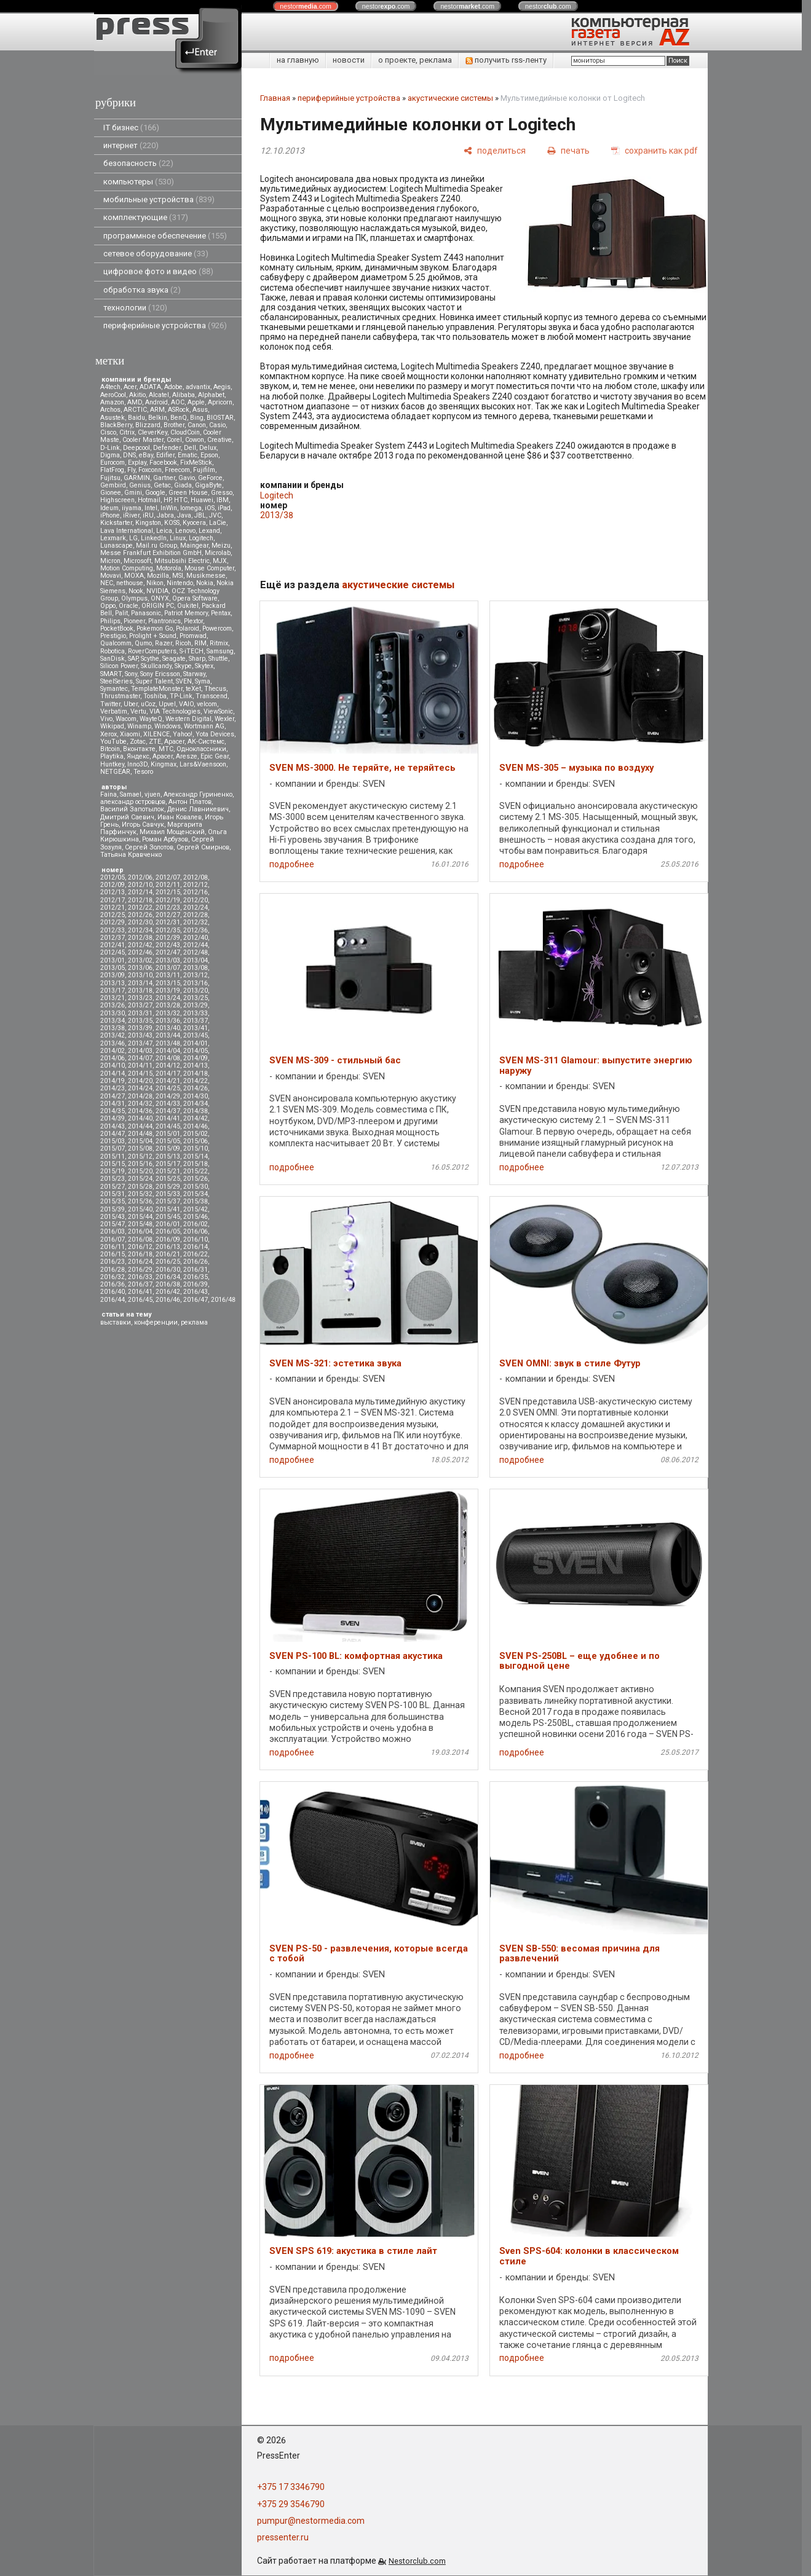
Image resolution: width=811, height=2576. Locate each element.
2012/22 (140, 908)
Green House (188, 493)
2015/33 (168, 1194)
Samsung (220, 651)
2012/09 (112, 885)
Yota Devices (215, 734)
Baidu (136, 418)
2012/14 (140, 892)
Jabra (165, 515)
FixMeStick (196, 463)
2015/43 (112, 1217)
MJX (220, 561)
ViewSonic (218, 711)
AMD (134, 402)
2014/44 (140, 1126)
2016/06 (195, 1231)
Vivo (106, 719)
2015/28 (140, 1187)
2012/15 (168, 892)
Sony (131, 674)
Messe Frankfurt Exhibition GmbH (151, 553)
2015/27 (112, 1187)
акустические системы (450, 98)
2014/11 (140, 1065)
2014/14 (112, 1073)
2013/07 (168, 968)
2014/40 (140, 1118)
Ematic (187, 455)
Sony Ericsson (160, 674)
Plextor (193, 621)
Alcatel (159, 395)
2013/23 (140, 998)
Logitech (201, 538)
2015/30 (195, 1187)
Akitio (137, 395)
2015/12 (140, 1156)
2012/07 (168, 877)
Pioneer (134, 621)
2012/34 (140, 930)
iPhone (110, 515)
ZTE (155, 742)
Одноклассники (201, 749)
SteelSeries (116, 681)
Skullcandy (156, 666)
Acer (130, 387)
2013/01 (112, 960)
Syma (202, 681)
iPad (224, 508)
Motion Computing (126, 568)
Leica (164, 531)
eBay (146, 455)
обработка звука (142, 289)
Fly (131, 470)
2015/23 (112, 1179)
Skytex (204, 666)
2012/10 (140, 885)
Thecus (215, 689)
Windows (167, 726)
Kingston (148, 523)
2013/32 (168, 1013)
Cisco (108, 432)
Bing (197, 418)
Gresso (221, 493)
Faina (108, 794)
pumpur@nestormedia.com (311, 2521)
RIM (200, 643)
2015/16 (140, 1164)
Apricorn (220, 402)
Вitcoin (110, 749)
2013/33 (195, 1013)
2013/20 (195, 991)
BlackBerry (116, 425)
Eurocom (112, 463)
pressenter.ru (283, 2537)
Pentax (221, 613)
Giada (183, 485)
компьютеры (138, 181)
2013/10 (140, 975)
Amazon (112, 402)
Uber (131, 704)
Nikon (155, 583)
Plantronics (164, 621)
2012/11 (168, 885)
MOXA (134, 576)
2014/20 (140, 1081)
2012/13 (112, 892)
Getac (162, 485)
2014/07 (140, 1058)
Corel (174, 440)
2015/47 (112, 1224)
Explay (137, 463)
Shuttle (218, 659)
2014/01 (195, 1043)
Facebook (163, 463)
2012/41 (112, 945)
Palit (121, 613)
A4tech (110, 387)
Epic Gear (214, 756)
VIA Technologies (174, 711)
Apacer (162, 756)
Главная (275, 98)
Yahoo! (182, 734)
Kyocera (194, 523)
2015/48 (140, 1224)
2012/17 (112, 900)
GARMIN (137, 478)
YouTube (113, 742)
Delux (207, 448)
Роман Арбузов (165, 839)
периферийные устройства (165, 325)
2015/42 (195, 1209)
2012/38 (140, 938)
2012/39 (168, 938)
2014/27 (112, 1096)
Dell (190, 448)
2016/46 (168, 1300)
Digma (110, 455)
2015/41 (168, 1209)
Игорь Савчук (143, 825)
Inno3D (137, 764)
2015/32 (140, 1194)
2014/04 (168, 1051)
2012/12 (195, 885)
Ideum (109, 508)
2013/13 (112, 983)
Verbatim (113, 711)
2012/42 (140, 945)
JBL (200, 515)
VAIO (186, 704)
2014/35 (112, 1111)
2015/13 (168, 1156)
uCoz (148, 704)
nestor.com (305, 6)
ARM (157, 410)
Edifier (165, 455)
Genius (140, 485)
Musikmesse (206, 576)
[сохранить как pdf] (654, 150)
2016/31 (195, 1270)
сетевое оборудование (155, 253)
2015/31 (112, 1194)
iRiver (131, 515)
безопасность (138, 163)
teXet (193, 689)
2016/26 (195, 1262)
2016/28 (112, 1270)
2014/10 (112, 1065)
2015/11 (112, 1156)
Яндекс (138, 756)
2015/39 (112, 1209)
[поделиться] (495, 150)
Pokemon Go (154, 628)
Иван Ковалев (179, 817)
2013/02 (140, 960)
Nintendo (180, 583)
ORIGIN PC (157, 606)
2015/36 (140, 1201)
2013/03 (168, 960)
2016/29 (140, 1270)
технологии (135, 307)
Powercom (217, 628)
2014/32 (140, 1104)
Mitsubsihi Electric (182, 561)
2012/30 (140, 922)
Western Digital (188, 719)
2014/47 (112, 1134)
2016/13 (168, 1247)
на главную (298, 60)
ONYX (160, 598)
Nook (136, 591)
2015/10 (195, 1148)
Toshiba (155, 696)
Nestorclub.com (417, 2561)
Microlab (218, 553)
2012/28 (195, 915)
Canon (197, 425)
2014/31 (112, 1104)
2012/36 (195, 930)
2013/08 (195, 968)
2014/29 (168, 1096)
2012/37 (112, 938)
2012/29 (112, 922)
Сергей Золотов (149, 847)
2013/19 (168, 991)
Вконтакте (139, 749)
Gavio (186, 478)
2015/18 (195, 1164)
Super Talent (154, 681)
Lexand (209, 531)
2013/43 (140, 1035)
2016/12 (140, 1247)
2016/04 (140, 1231)
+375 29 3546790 (291, 2504)
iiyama (131, 508)
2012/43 (168, 945)
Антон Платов (190, 802)
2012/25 (112, 915)
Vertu (138, 711)
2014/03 (140, 1051)
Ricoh (183, 643)
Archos (110, 410)
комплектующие (145, 217)
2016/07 (112, 1239)
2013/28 (168, 1005)
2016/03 (112, 1231)
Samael (130, 794)
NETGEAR (115, 772)
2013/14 (140, 983)
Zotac (138, 742)
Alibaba (183, 395)
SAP (133, 659)
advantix (198, 387)
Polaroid (187, 628)
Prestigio (113, 636)
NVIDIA (157, 591)
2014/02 (112, 1051)
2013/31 (140, 1013)
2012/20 (195, 900)
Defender (167, 448)
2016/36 (112, 1284)
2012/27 (168, 915)
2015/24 (140, 1179)
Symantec (114, 689)
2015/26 (195, 1179)
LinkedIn (154, 538)
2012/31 (168, 922)
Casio (217, 425)
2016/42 (168, 1292)
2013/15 (168, 983)
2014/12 (168, 1065)
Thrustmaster (120, 696)
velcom (207, 704)
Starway (194, 674)
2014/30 (195, 1096)
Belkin (157, 418)
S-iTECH (192, 651)
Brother (174, 425)
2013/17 (112, 991)
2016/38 (168, 1284)
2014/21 (168, 1081)
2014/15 (140, 1073)
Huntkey (112, 764)
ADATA (150, 387)
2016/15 (112, 1254)
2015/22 (195, 1171)
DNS (129, 455)
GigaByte (208, 485)
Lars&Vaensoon (203, 764)
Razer (163, 643)
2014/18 (195, 1073)
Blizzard (147, 425)
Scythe (150, 659)
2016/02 (195, 1224)
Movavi (110, 576)
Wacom (126, 719)
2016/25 (168, 1262)
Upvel (167, 704)
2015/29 (168, 1187)
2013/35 (140, 1021)
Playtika (112, 756)
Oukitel (188, 606)
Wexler (224, 719)
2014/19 (112, 1081)
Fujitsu (110, 478)
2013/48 (168, 1043)
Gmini (133, 493)
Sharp (197, 659)
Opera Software (195, 598)
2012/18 (140, 900)
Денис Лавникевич (198, 809)
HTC (181, 500)
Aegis (222, 387)
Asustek (112, 418)
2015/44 (140, 1217)
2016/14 (195, 1247)
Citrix (127, 432)
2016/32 (112, 1277)
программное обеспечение (165, 235)
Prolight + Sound (152, 636)
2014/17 (168, 1073)
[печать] (568, 150)
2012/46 (140, 952)
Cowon (194, 440)
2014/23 (112, 1088)
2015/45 (168, 1217)
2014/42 (195, 1118)
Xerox (108, 734)
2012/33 (112, 930)
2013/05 (112, 968)
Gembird (113, 485)
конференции (156, 1322)
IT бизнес (131, 127)
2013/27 (140, 1005)
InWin (168, 508)
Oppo (108, 606)
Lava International (126, 531)
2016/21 (168, 1254)
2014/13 (195, 1065)
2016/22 (195, 1254)
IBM (222, 500)
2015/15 (112, 1164)
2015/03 (112, 1141)
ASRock (178, 410)
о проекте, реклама (415, 60)
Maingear (194, 545)
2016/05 (168, 1231)
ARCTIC (135, 410)
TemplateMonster (157, 689)
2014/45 (168, 1126)
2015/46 (195, 1217)
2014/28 (140, 1096)
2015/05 (168, 1141)
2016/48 (223, 1300)
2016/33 (140, 1277)
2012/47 (168, 952)
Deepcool (136, 448)
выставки (115, 1322)
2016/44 (112, 1300)
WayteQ (151, 719)
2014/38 (195, 1111)
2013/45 (195, 1035)
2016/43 (195, 1292)
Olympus (134, 598)
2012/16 (195, 892)
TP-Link (181, 696)
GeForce (210, 478)
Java (184, 515)
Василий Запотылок (132, 809)
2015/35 (112, 1201)
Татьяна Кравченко (131, 855)
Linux (178, 538)
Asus (200, 410)
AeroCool (113, 395)
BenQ (178, 418)
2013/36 (168, 1021)
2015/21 (168, 1171)
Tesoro (143, 772)
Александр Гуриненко (198, 794)
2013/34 (112, 1021)
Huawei (202, 500)
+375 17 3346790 (291, 2487)
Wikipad (112, 726)
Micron (110, 561)
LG (133, 538)
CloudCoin (185, 432)
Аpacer (174, 742)
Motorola (168, 568)
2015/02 (195, 1134)
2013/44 (168, 1035)
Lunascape (116, 545)
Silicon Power (119, 666)
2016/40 (112, 1292)
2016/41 (140, 1292)
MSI (177, 576)
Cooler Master (143, 440)
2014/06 (112, 1058)
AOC (177, 402)
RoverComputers (152, 651)
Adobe (173, 387)
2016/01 (168, 1224)
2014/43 (112, 1126)
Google (155, 493)
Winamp (139, 726)
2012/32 (195, 922)
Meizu (221, 545)
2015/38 (195, 1201)
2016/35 (195, 1277)
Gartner (164, 478)
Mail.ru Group (156, 545)
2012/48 (195, 952)
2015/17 (168, 1164)
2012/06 (140, 877)
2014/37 (168, 1111)
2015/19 (112, 1171)
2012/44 (195, 945)
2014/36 (140, 1111)
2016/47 (195, 1300)
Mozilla (158, 576)
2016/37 (140, 1284)
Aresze (186, 756)
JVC (215, 515)
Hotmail (149, 500)
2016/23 (112, 1262)
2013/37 (195, 1021)
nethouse (129, 583)
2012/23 (168, 908)
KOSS (172, 523)
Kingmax (163, 764)
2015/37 (168, 1201)
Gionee (110, 493)
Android (156, 402)
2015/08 (140, 1148)
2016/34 (168, 1277)
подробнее (291, 864)
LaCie (217, 523)
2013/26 (112, 1005)
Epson (209, 455)
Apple (196, 402)
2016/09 (168, 1239)
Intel (150, 508)
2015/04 (140, 1141)
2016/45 (140, 1300)
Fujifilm (204, 470)
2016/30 (168, 1270)
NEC (106, 583)
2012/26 (140, 915)
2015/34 (195, 1194)
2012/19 (168, 900)
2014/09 (195, 1058)
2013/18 (140, 991)
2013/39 (140, 1028)
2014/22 (195, 1081)
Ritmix (219, 643)
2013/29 (195, 1005)
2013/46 (112, 1043)
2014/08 (168, 1058)
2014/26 (195, 1088)
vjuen (152, 794)
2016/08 (140, 1239)
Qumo (143, 643)
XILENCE (156, 734)
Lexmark (113, 538)
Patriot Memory (186, 613)
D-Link (110, 448)
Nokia (204, 583)
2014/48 (140, 1134)
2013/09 (112, 975)
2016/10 (195, 1239)
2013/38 (112, 1028)
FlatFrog (112, 470)
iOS (210, 508)
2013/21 (112, 998)
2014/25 (168, 1088)
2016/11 (112, 1247)
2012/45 (112, 952)
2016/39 (195, 1284)
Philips (110, 621)
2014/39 (112, 1118)
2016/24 (140, 1262)
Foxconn (150, 470)
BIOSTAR (220, 418)
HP (167, 500)
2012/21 (112, 908)
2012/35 (168, 930)
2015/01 (168, 1134)
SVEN (184, 681)
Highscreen (117, 500)
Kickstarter (116, 523)
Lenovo (185, 531)
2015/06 (195, 1141)
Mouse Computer (209, 568)
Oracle (128, 606)
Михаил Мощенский (172, 832)
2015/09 (168, 1148)
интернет (131, 145)
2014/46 (195, 1126)
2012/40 (195, 938)
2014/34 (195, 1104)
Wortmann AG (204, 726)
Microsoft (137, 561)
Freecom (177, 470)
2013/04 (195, 960)
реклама (194, 1322)
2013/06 (140, 968)
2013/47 (140, 1043)
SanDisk (112, 659)
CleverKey (152, 432)
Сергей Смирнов (202, 847)
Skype (183, 666)
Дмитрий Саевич (127, 817)
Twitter (110, 704)
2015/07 (112, 1148)
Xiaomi (130, 734)
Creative (219, 440)
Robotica (112, 651)
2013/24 (168, 998)
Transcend (211, 696)
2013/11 (168, 975)
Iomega (191, 508)
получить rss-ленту (506, 60)
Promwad (193, 636)
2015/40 (140, 1209)
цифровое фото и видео (158, 271)
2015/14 (195, 1156)
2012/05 (112, 877)
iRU (148, 515)
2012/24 (195, 908)
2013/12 (195, 975)
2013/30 (112, 1013)
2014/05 (195, 1051)
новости (349, 60)
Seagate (174, 659)
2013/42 (112, 1035)
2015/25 (168, 1179)
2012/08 (195, 877)
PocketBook (116, 628)
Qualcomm (116, 643)
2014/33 (168, 1104)
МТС (166, 749)
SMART (111, 674)
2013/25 (195, 998)
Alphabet (211, 395)
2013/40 (168, 1028)
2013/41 (195, 1028)
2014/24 (140, 1088)
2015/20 (140, 1171)
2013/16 (195, 983)
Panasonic (146, 613)
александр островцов (132, 802)
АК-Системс (206, 742)
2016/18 (140, 1254)
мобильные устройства (159, 199)
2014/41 (168, 1118)
